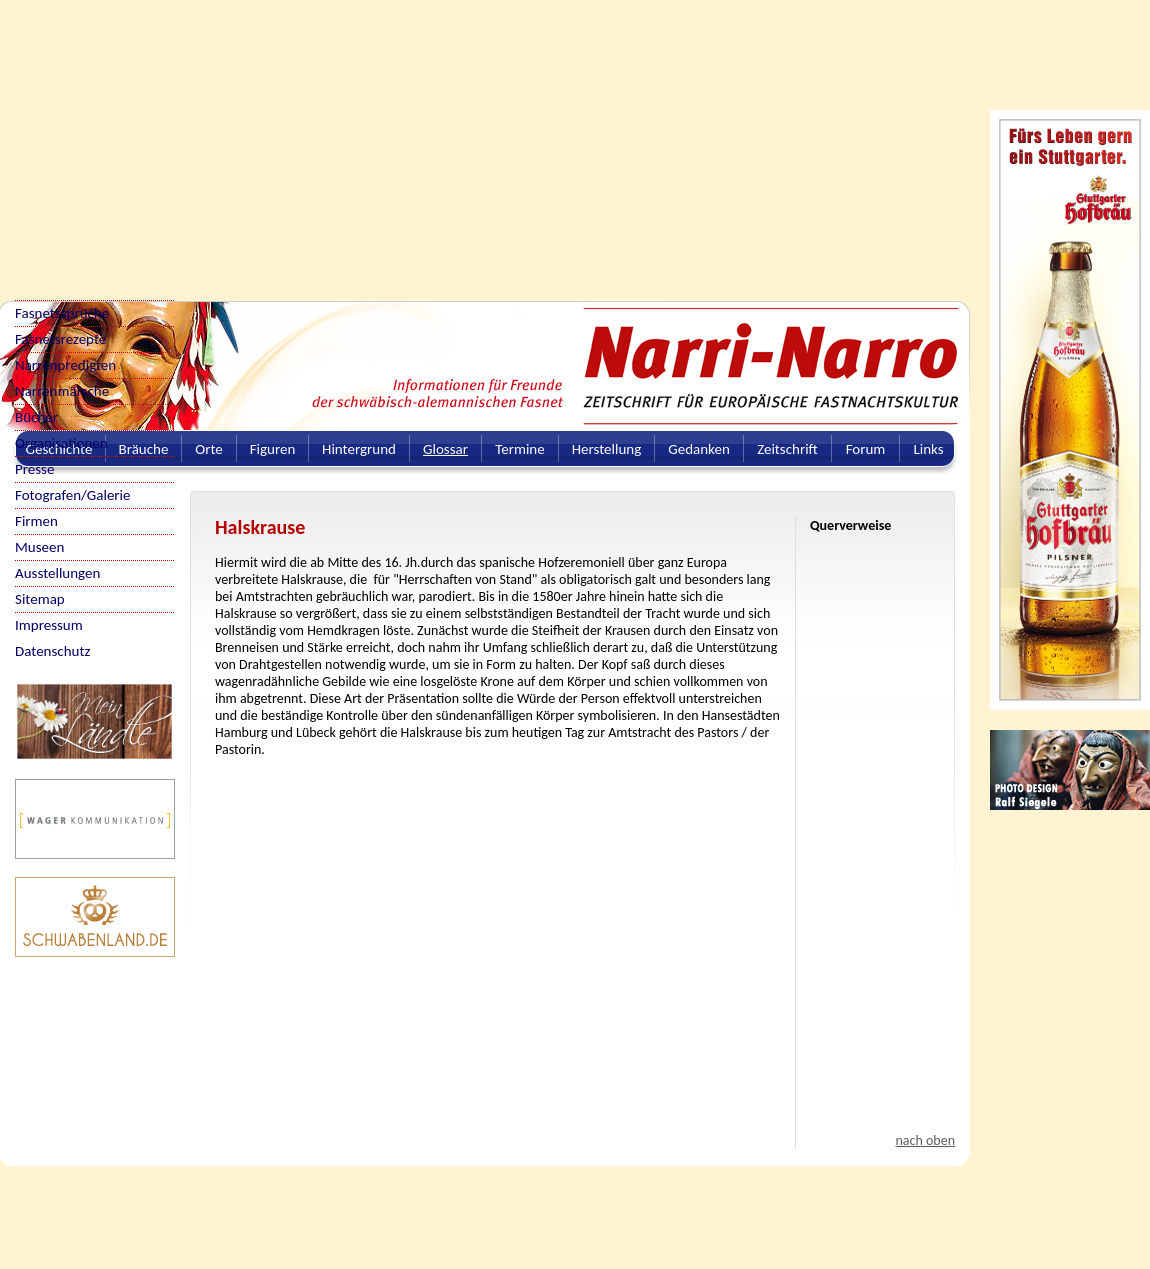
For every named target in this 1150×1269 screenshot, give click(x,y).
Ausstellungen (57, 573)
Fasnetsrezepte (60, 339)
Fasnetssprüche (62, 313)
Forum (866, 449)
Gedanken (699, 449)
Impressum (49, 625)
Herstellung (607, 449)
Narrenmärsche (62, 391)
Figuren (273, 449)
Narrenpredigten (65, 365)
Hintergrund (359, 449)
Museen (39, 547)
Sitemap (40, 599)
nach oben (925, 1140)
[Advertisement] (385, 140)
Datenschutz (52, 651)
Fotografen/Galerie (73, 495)
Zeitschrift (787, 449)
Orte (209, 449)
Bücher (36, 417)
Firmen (36, 521)
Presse (34, 469)
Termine (519, 449)
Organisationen (61, 443)
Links (928, 449)
